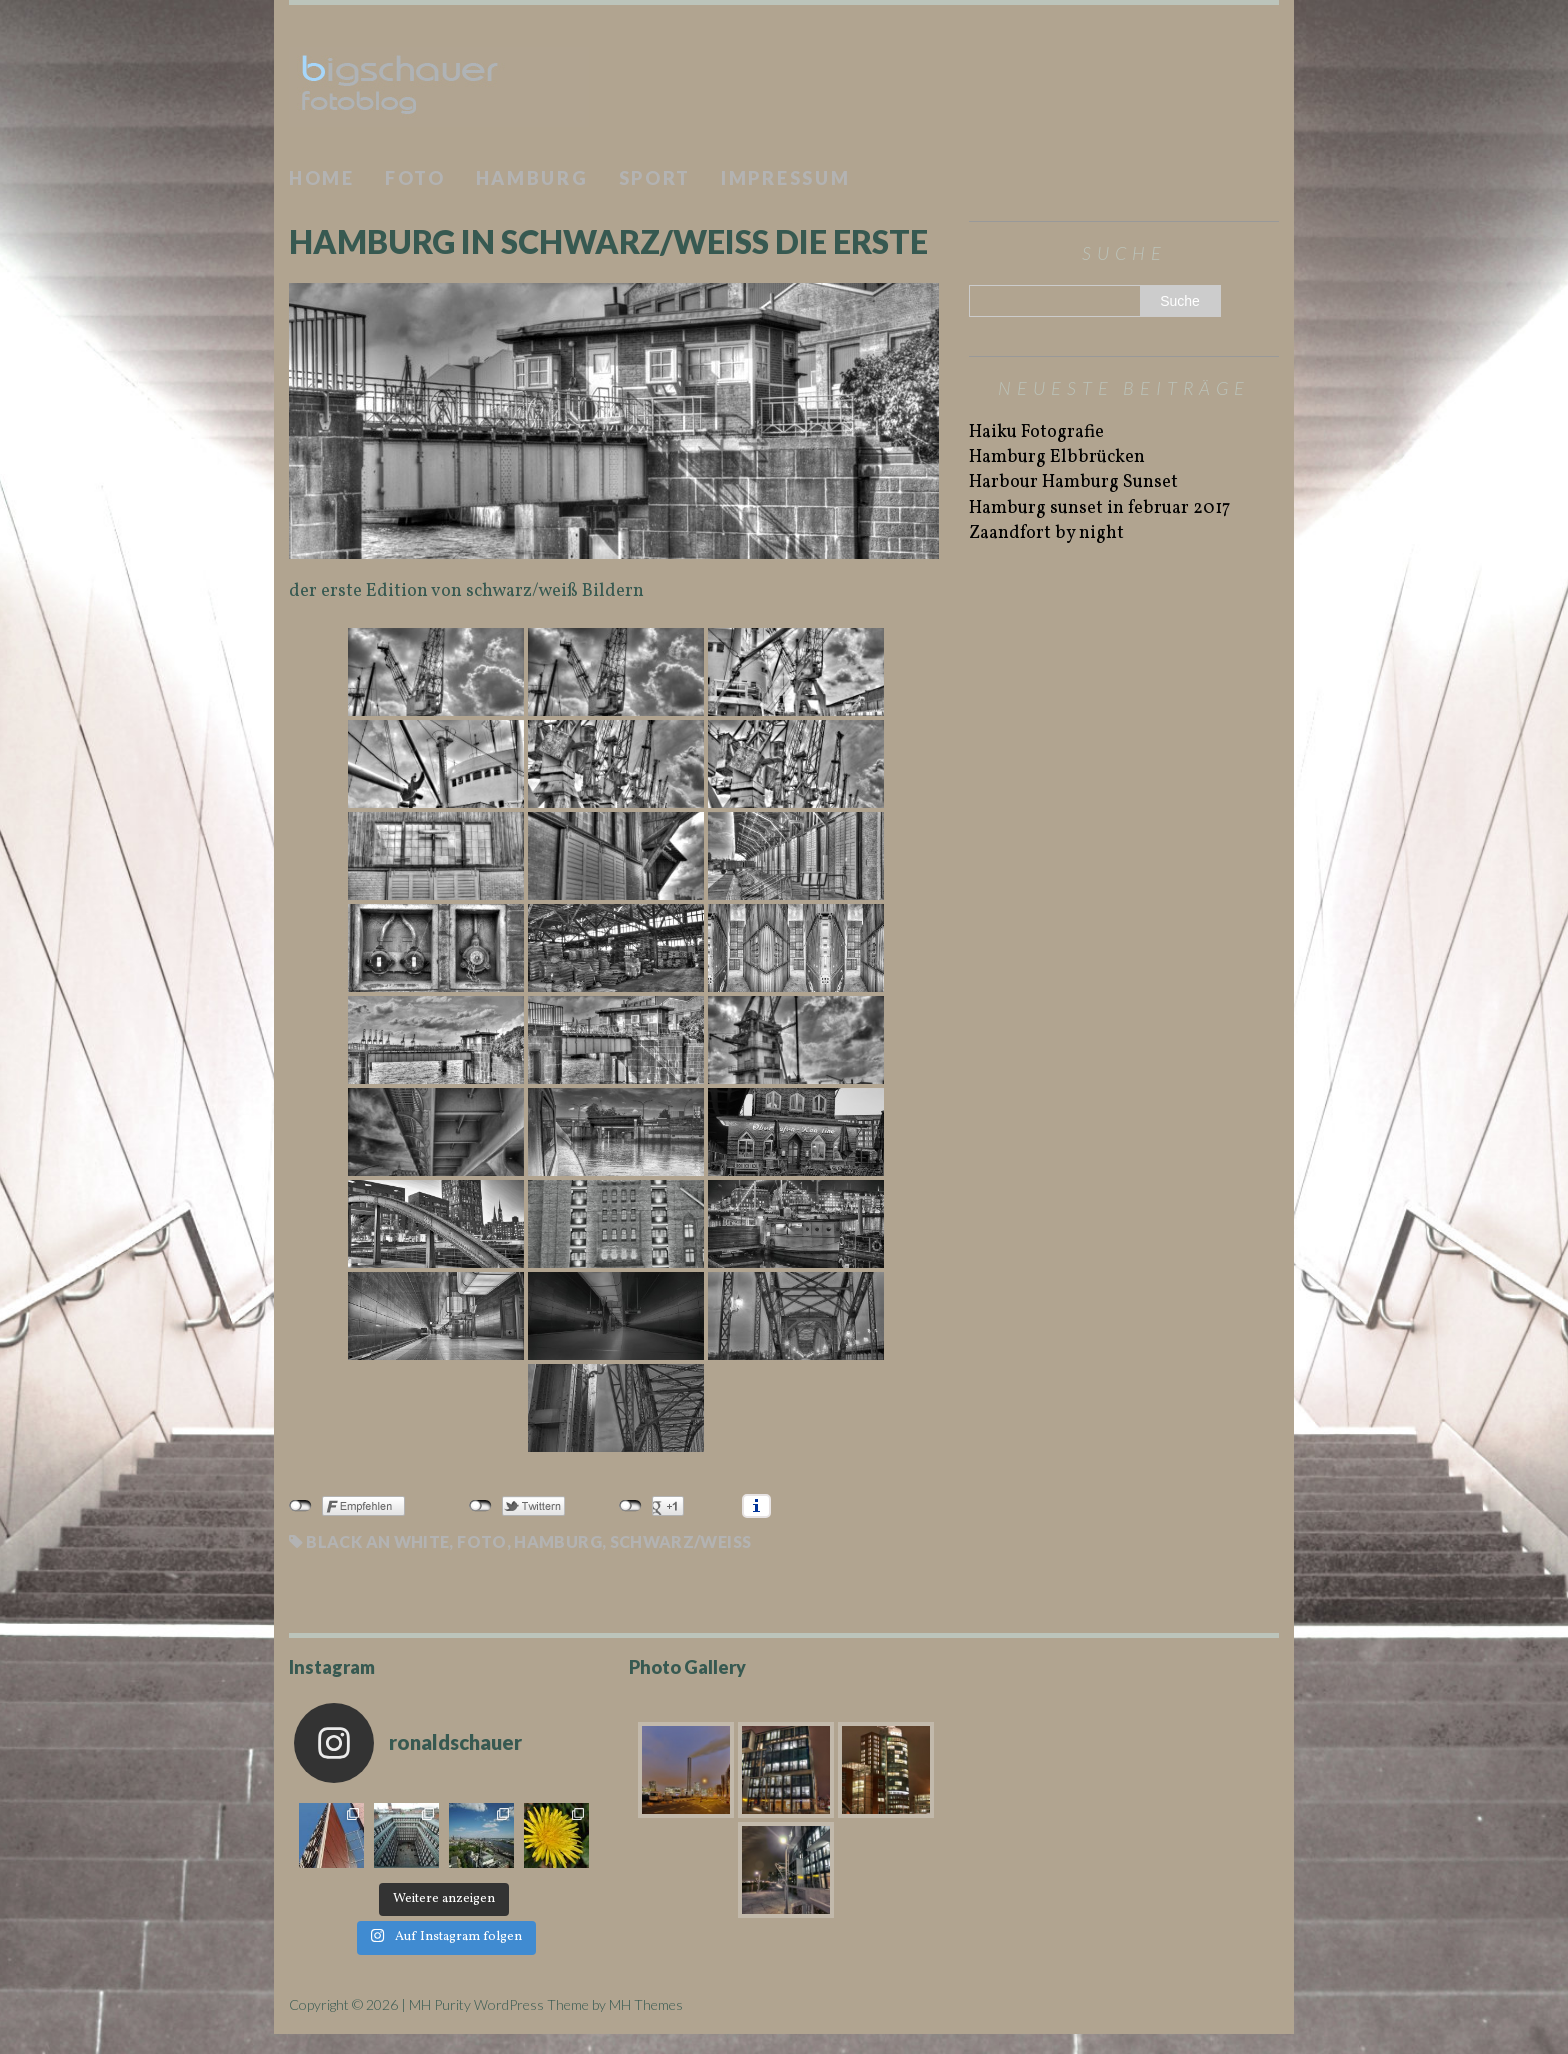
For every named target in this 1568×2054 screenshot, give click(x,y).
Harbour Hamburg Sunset (1073, 482)
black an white (377, 1541)
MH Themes (646, 2004)
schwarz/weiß (681, 1541)
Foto (415, 178)
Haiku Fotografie (1036, 432)
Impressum (785, 178)
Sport (655, 178)
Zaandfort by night (1046, 533)
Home (322, 178)
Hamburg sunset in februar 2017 (1099, 508)
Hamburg (532, 178)
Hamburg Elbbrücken (1057, 457)
